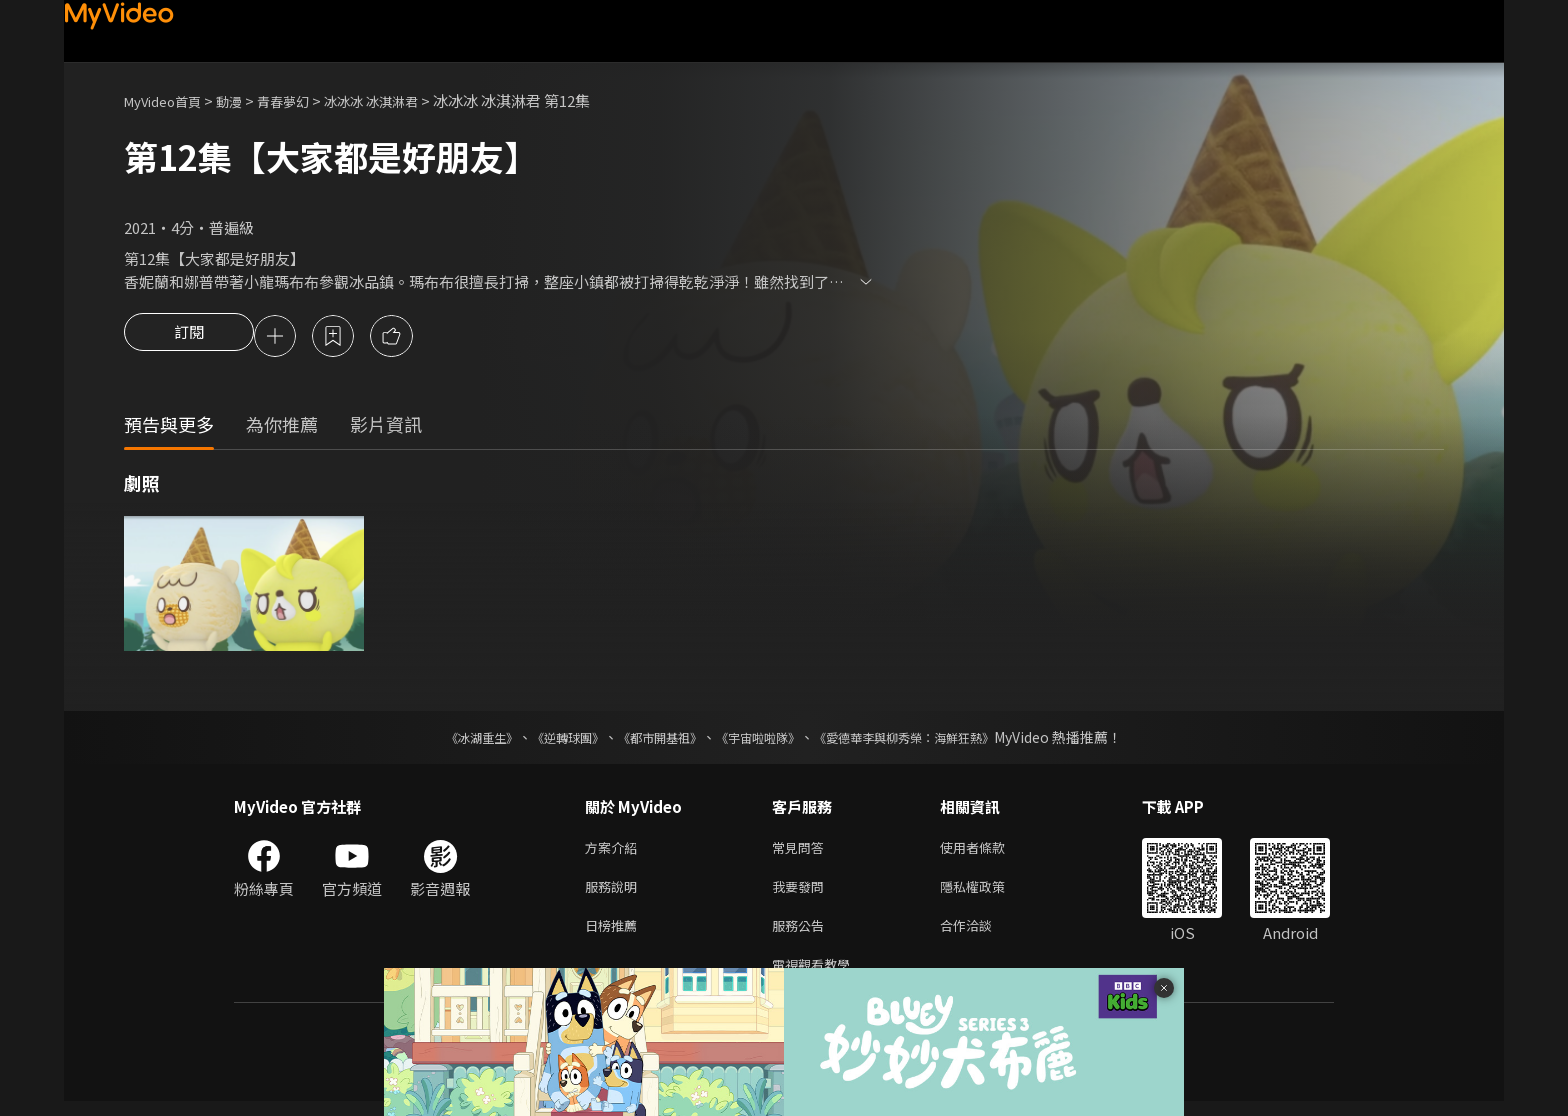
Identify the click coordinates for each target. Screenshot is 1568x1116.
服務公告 (802, 935)
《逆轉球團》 (545, 740)
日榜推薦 (615, 935)
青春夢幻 (305, 100)
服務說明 (615, 893)
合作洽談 (982, 935)
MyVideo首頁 (169, 100)
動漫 (245, 100)
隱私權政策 (989, 893)
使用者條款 (989, 851)
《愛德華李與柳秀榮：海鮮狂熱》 (930, 740)
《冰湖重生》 (447, 740)
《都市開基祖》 (650, 740)
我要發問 (802, 893)
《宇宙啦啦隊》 (762, 740)
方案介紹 (615, 851)
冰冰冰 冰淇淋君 (404, 100)
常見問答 (802, 851)
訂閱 (189, 338)
